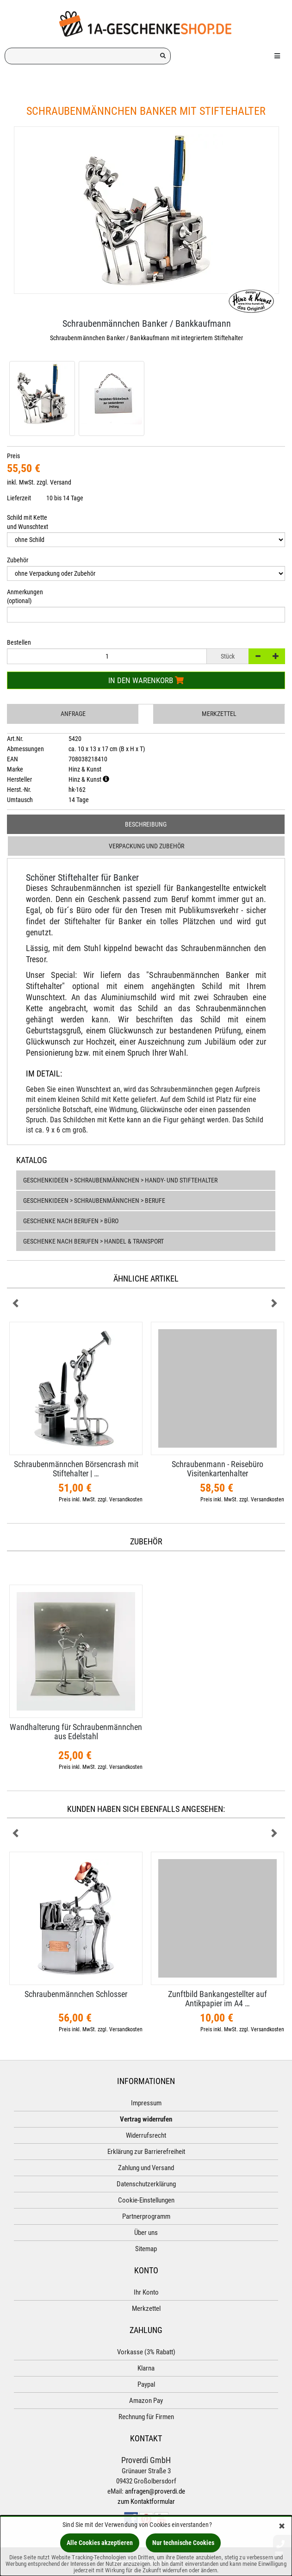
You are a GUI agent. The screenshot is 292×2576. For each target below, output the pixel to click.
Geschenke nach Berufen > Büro (70, 1221)
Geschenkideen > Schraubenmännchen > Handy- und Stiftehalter (120, 1180)
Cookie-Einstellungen (146, 2200)
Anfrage (73, 713)
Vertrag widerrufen (146, 2119)
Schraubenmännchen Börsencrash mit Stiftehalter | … (76, 1468)
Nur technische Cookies (183, 2542)
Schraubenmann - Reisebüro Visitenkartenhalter (217, 1468)
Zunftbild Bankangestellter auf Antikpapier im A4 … (217, 1998)
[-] (258, 656)
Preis (13, 456)
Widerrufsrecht (146, 2135)
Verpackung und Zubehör (146, 846)
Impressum (146, 2103)
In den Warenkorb (146, 680)
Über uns (146, 2232)
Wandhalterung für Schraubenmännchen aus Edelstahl (76, 1731)
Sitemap (146, 2249)
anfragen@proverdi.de (155, 2491)
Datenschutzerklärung (146, 2184)
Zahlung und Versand (146, 2168)
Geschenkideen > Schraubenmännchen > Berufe (94, 1200)
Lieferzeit (19, 498)
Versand (60, 482)
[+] (276, 656)
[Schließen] (282, 2526)
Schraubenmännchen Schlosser (76, 1994)
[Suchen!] (162, 56)
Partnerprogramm (146, 2216)
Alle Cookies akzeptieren (100, 2542)
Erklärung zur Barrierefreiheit (146, 2151)
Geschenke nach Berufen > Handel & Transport (93, 1241)
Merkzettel (219, 713)
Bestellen (19, 642)
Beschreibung (146, 824)
